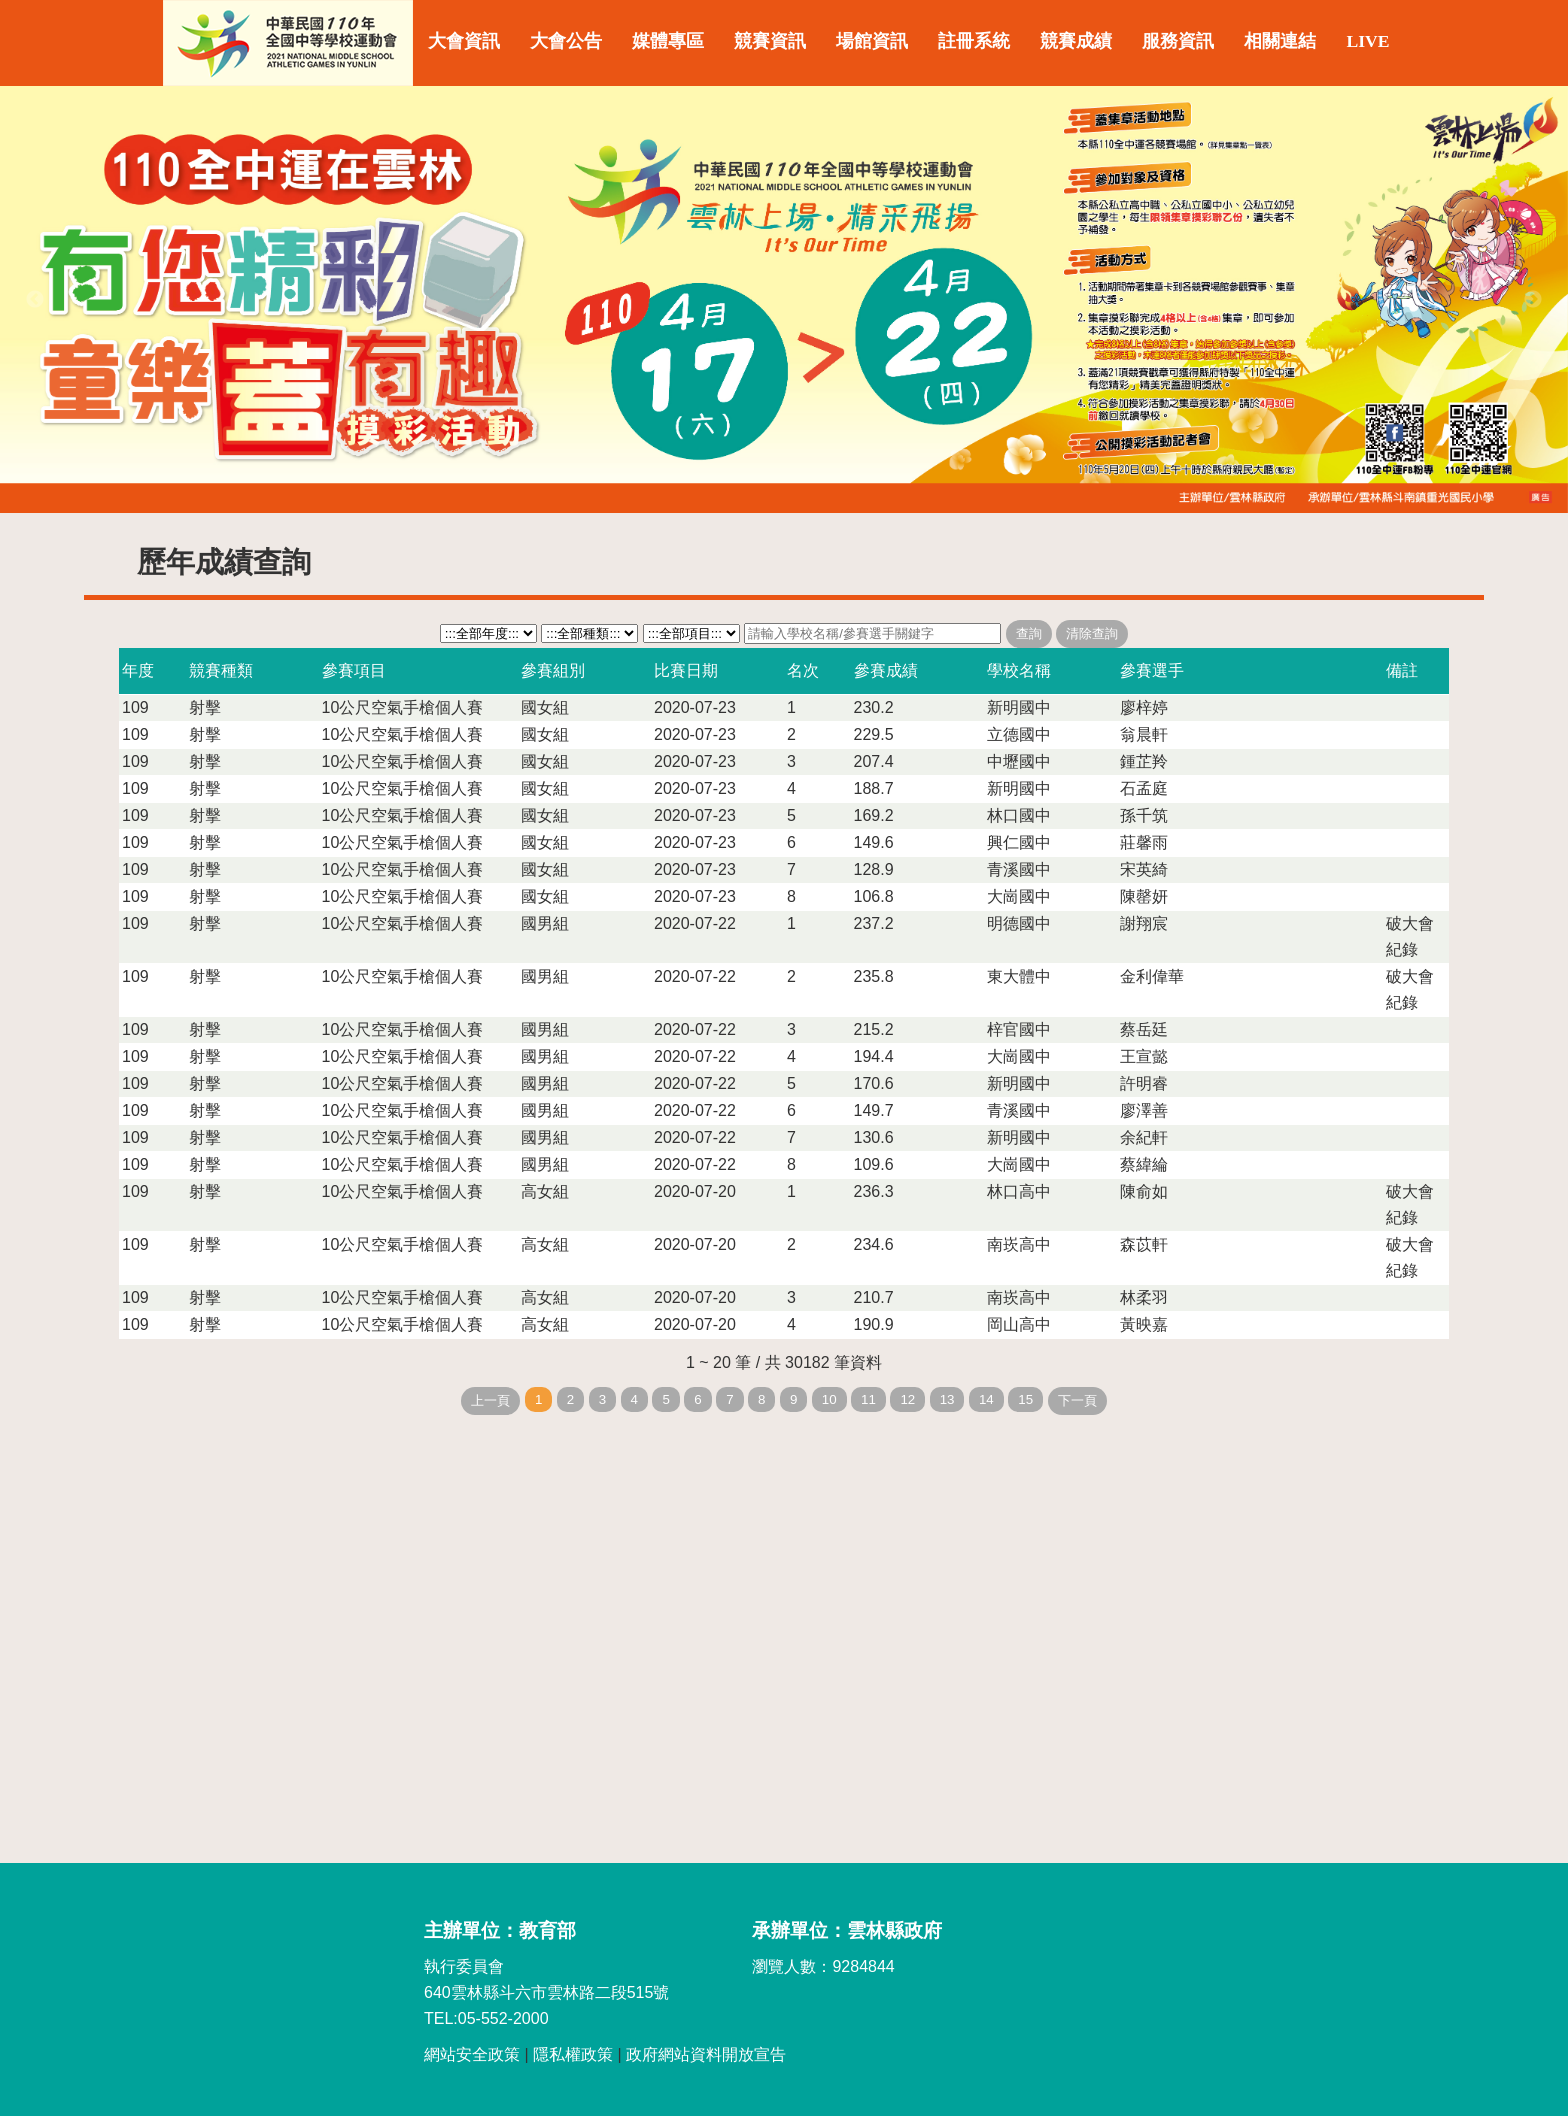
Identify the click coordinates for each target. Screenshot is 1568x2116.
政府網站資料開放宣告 (706, 2054)
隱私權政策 (573, 2054)
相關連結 (1280, 41)
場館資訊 (872, 41)
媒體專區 (668, 41)
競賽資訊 (770, 41)
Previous (35, 300)
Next (1533, 300)
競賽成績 (1076, 41)
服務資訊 (1178, 41)
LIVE (1367, 41)
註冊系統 (974, 41)
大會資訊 (464, 41)
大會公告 (566, 41)
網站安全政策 (472, 2054)
